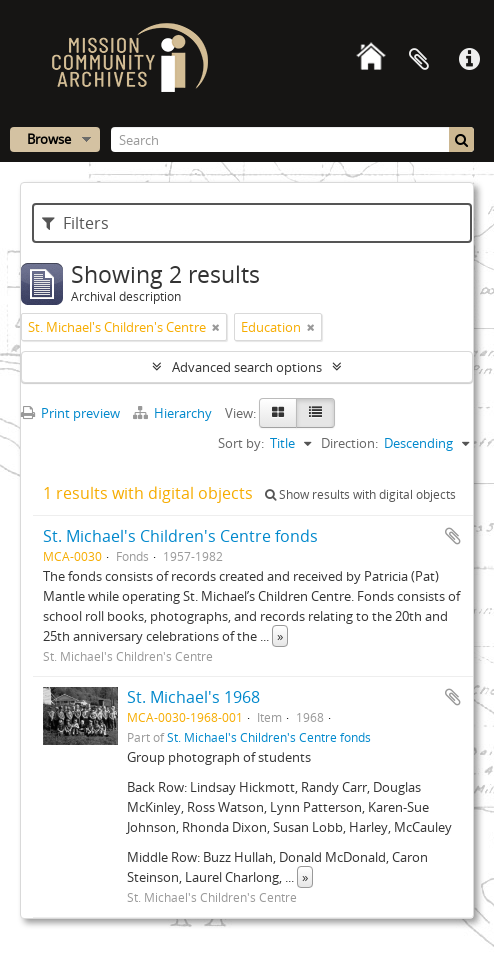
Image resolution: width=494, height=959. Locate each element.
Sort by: (241, 443)
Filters (75, 223)
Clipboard (419, 60)
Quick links (469, 60)
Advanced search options (247, 367)
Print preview (70, 413)
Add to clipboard (453, 536)
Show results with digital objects (360, 494)
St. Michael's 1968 (193, 697)
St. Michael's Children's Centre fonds (180, 536)
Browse (49, 139)
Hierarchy (174, 413)
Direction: (349, 443)
